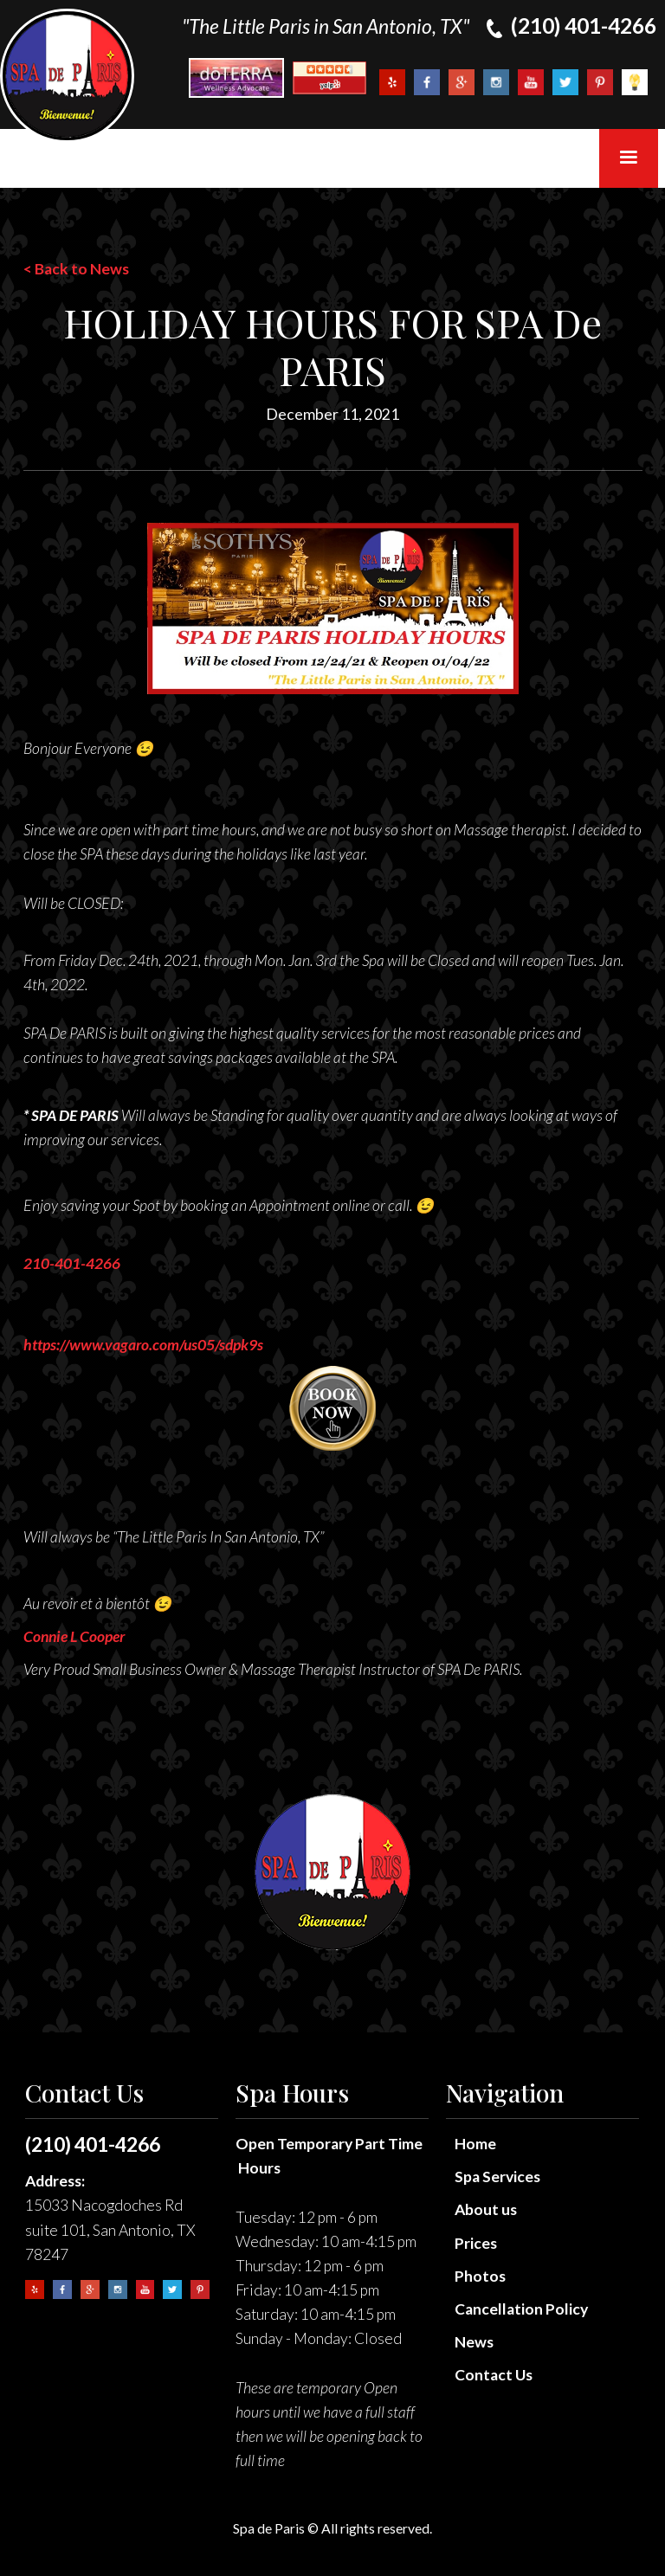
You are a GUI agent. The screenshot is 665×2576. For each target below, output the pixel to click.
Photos (480, 2276)
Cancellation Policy (521, 2309)
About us (486, 2209)
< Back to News (76, 269)
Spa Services (497, 2176)
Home (475, 2144)
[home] (67, 76)
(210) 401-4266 (92, 2144)
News (474, 2342)
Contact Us (494, 2375)
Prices (476, 2243)
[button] (628, 158)
